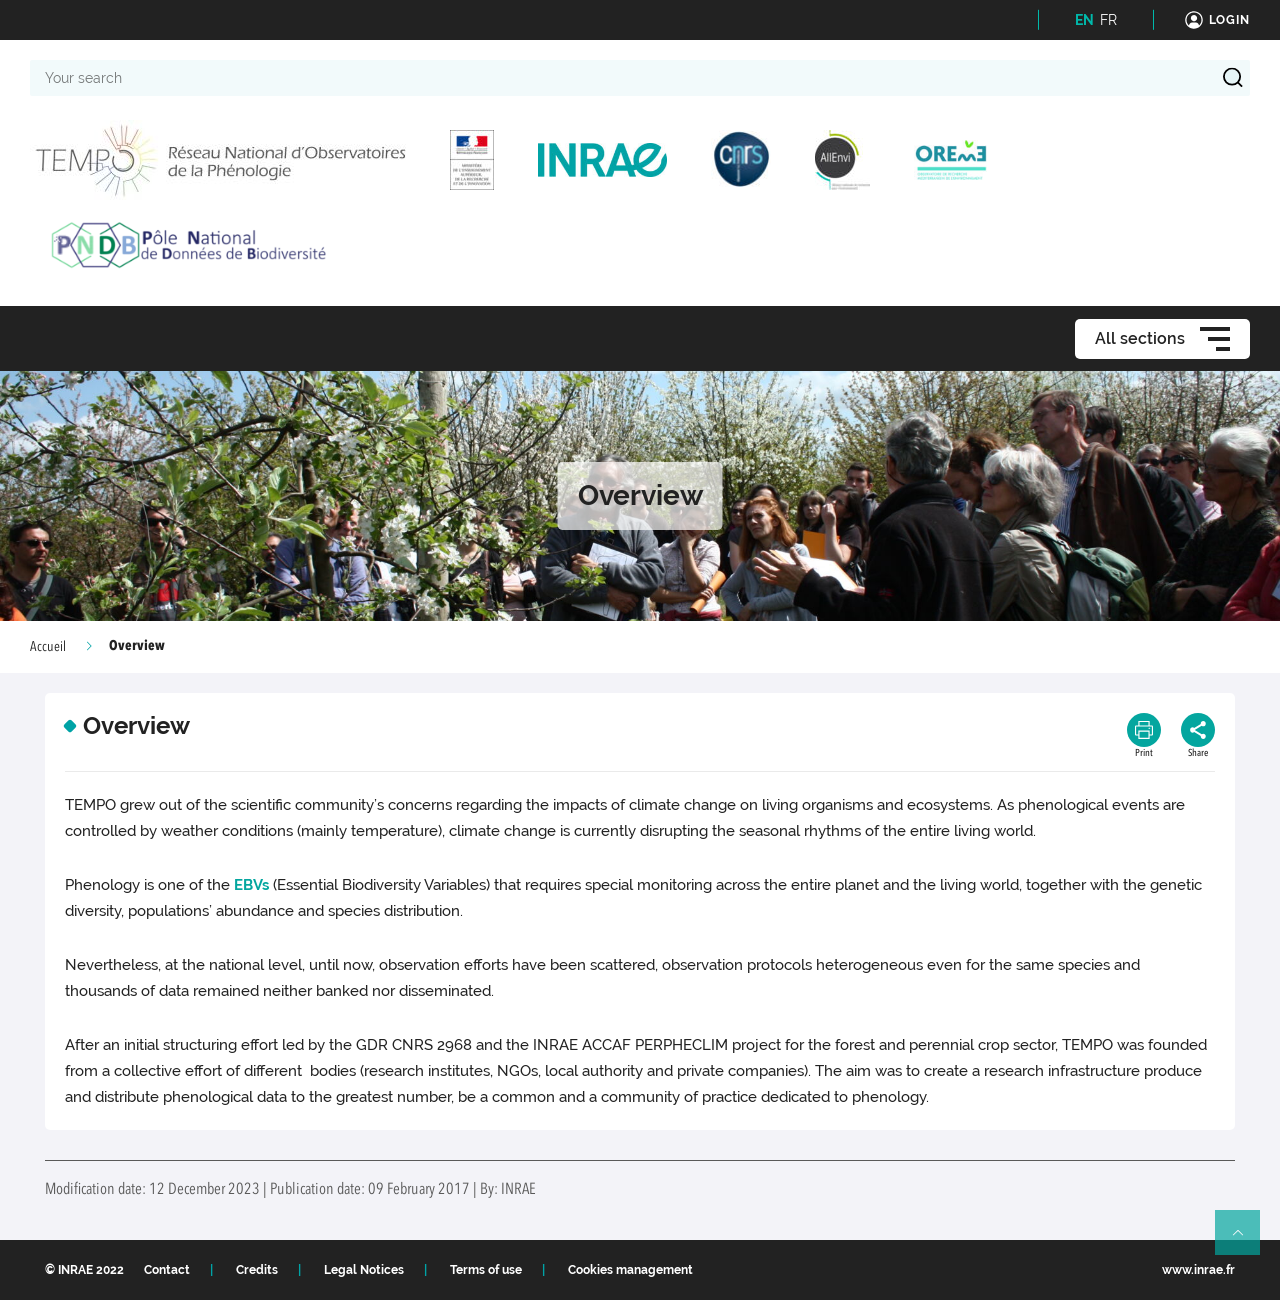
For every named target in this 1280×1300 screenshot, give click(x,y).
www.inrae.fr (1198, 1270)
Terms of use (486, 1270)
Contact (167, 1270)
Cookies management (630, 1270)
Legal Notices (364, 1270)
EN (1084, 20)
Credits (257, 1270)
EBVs (251, 885)
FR (1108, 20)
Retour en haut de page (1246, 1241)
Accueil (48, 647)
